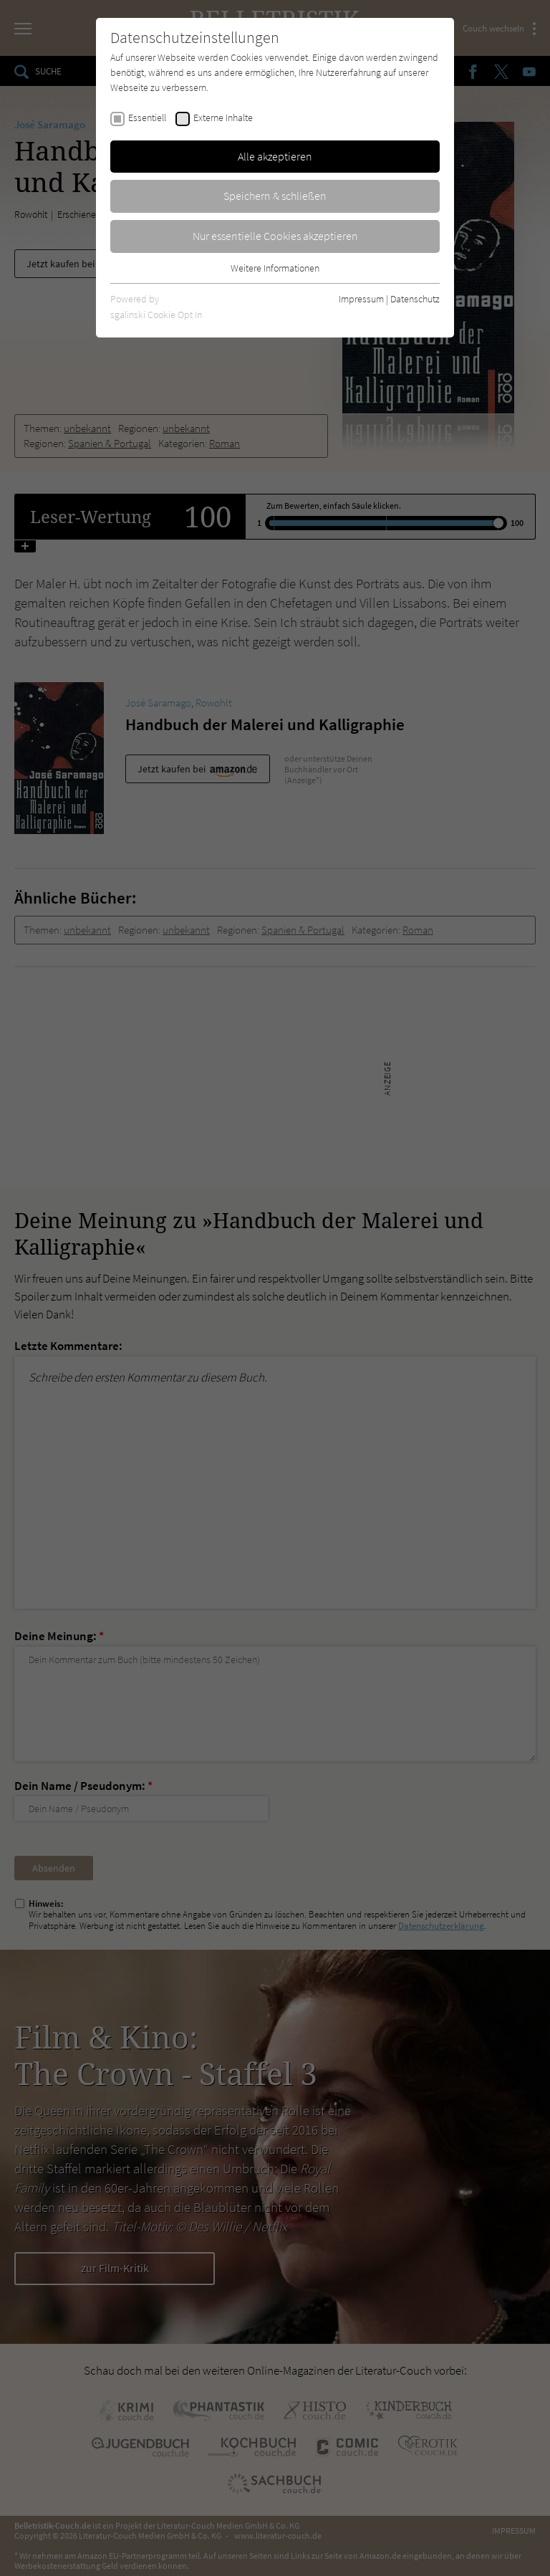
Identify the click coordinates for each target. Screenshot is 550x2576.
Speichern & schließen (275, 195)
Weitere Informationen (275, 268)
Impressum (361, 298)
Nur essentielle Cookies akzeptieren (275, 236)
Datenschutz (415, 298)
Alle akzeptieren (275, 156)
